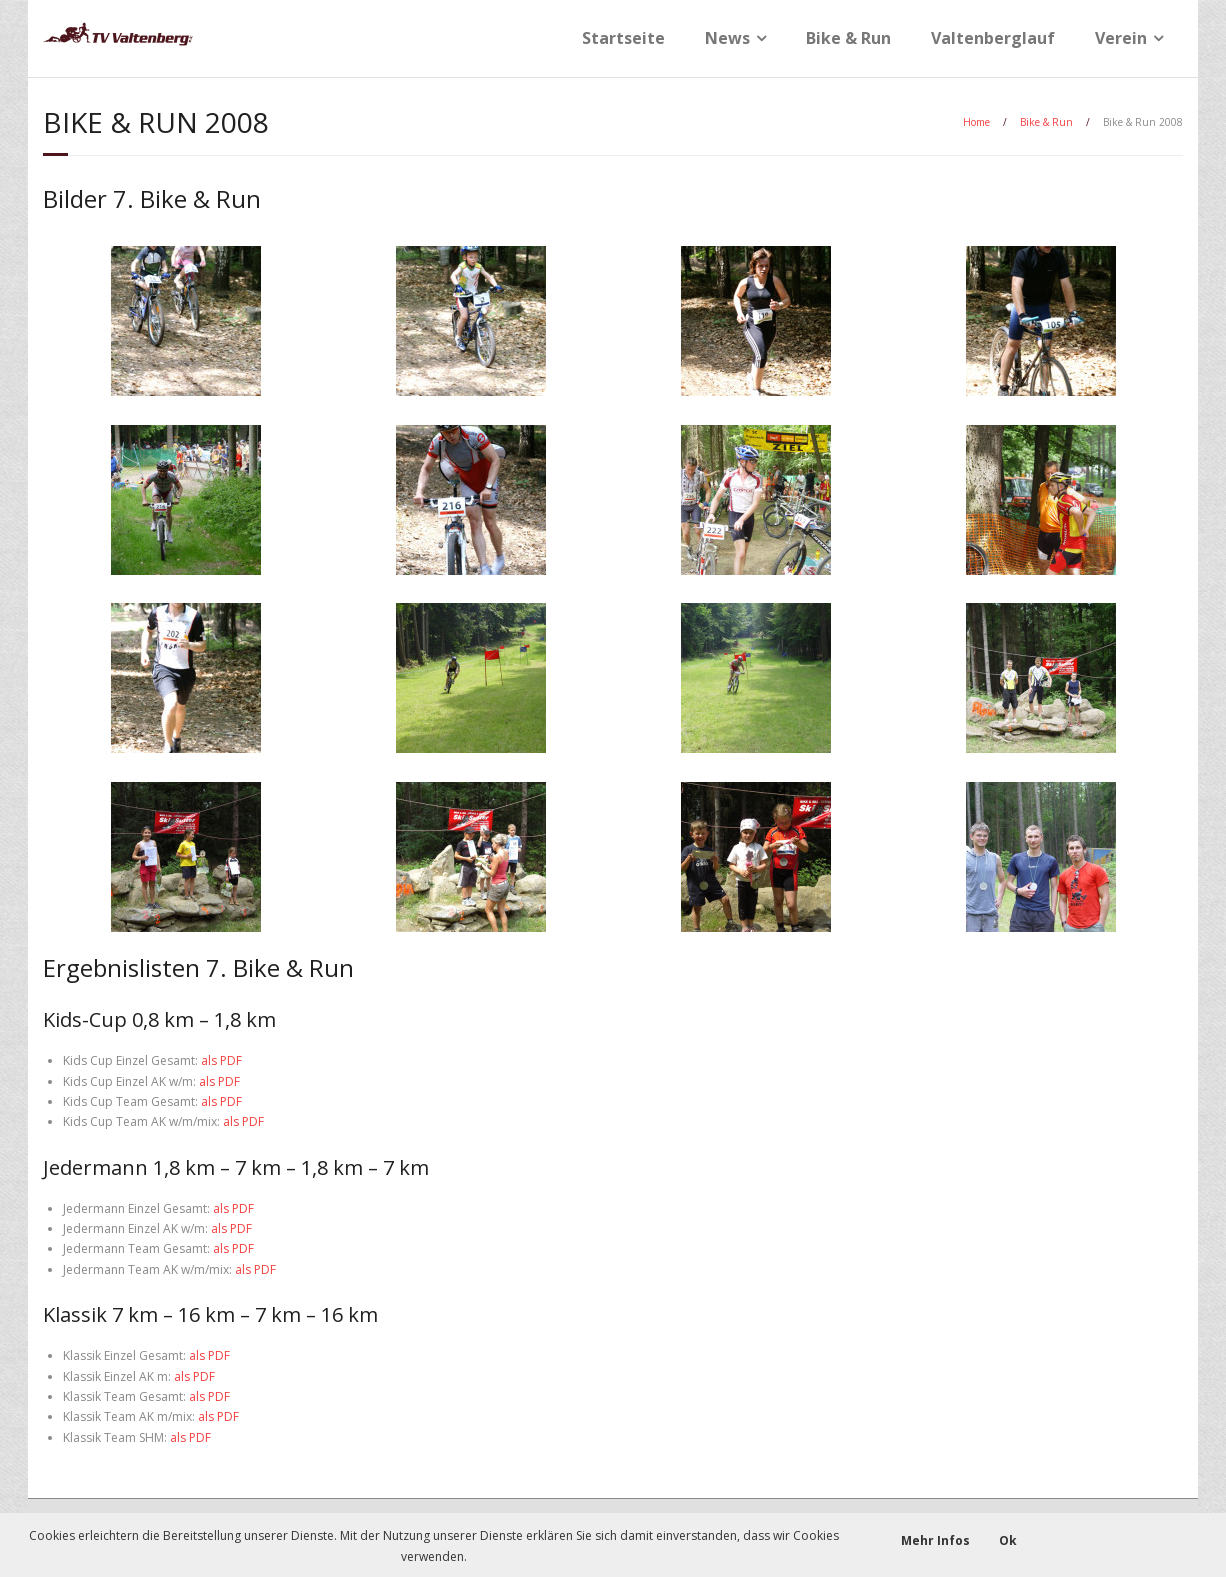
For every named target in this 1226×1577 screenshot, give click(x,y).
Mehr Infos (935, 1540)
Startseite (623, 38)
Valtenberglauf (993, 38)
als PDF (221, 1060)
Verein (1121, 38)
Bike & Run (848, 38)
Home (976, 122)
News (727, 38)
